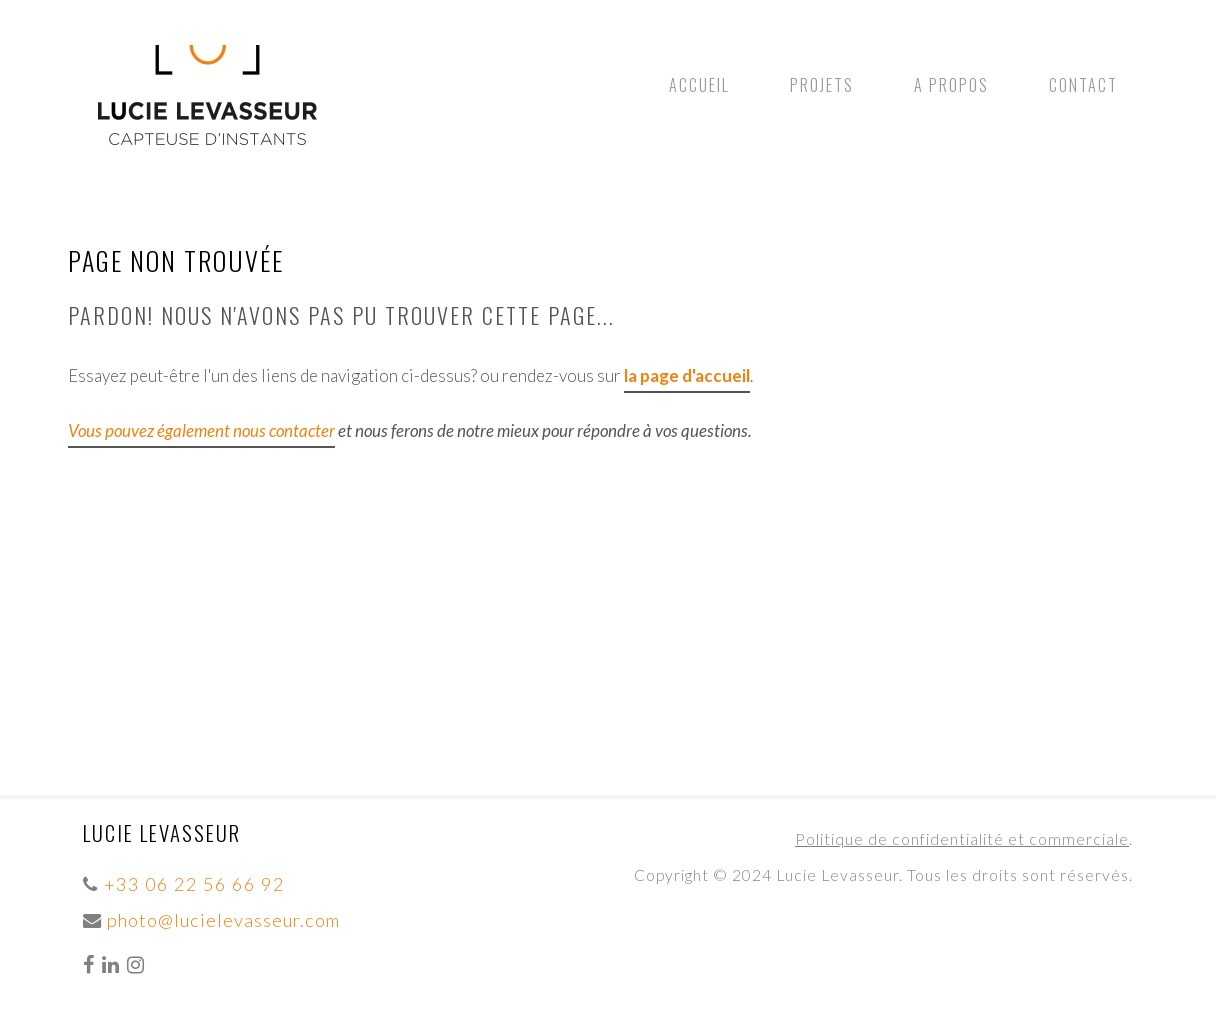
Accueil (699, 85)
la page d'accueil (687, 375)
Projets (822, 85)
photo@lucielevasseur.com (223, 920)
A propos (951, 85)
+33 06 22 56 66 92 (194, 884)
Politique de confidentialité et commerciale (962, 839)
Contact (1083, 85)
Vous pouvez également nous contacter (201, 430)
